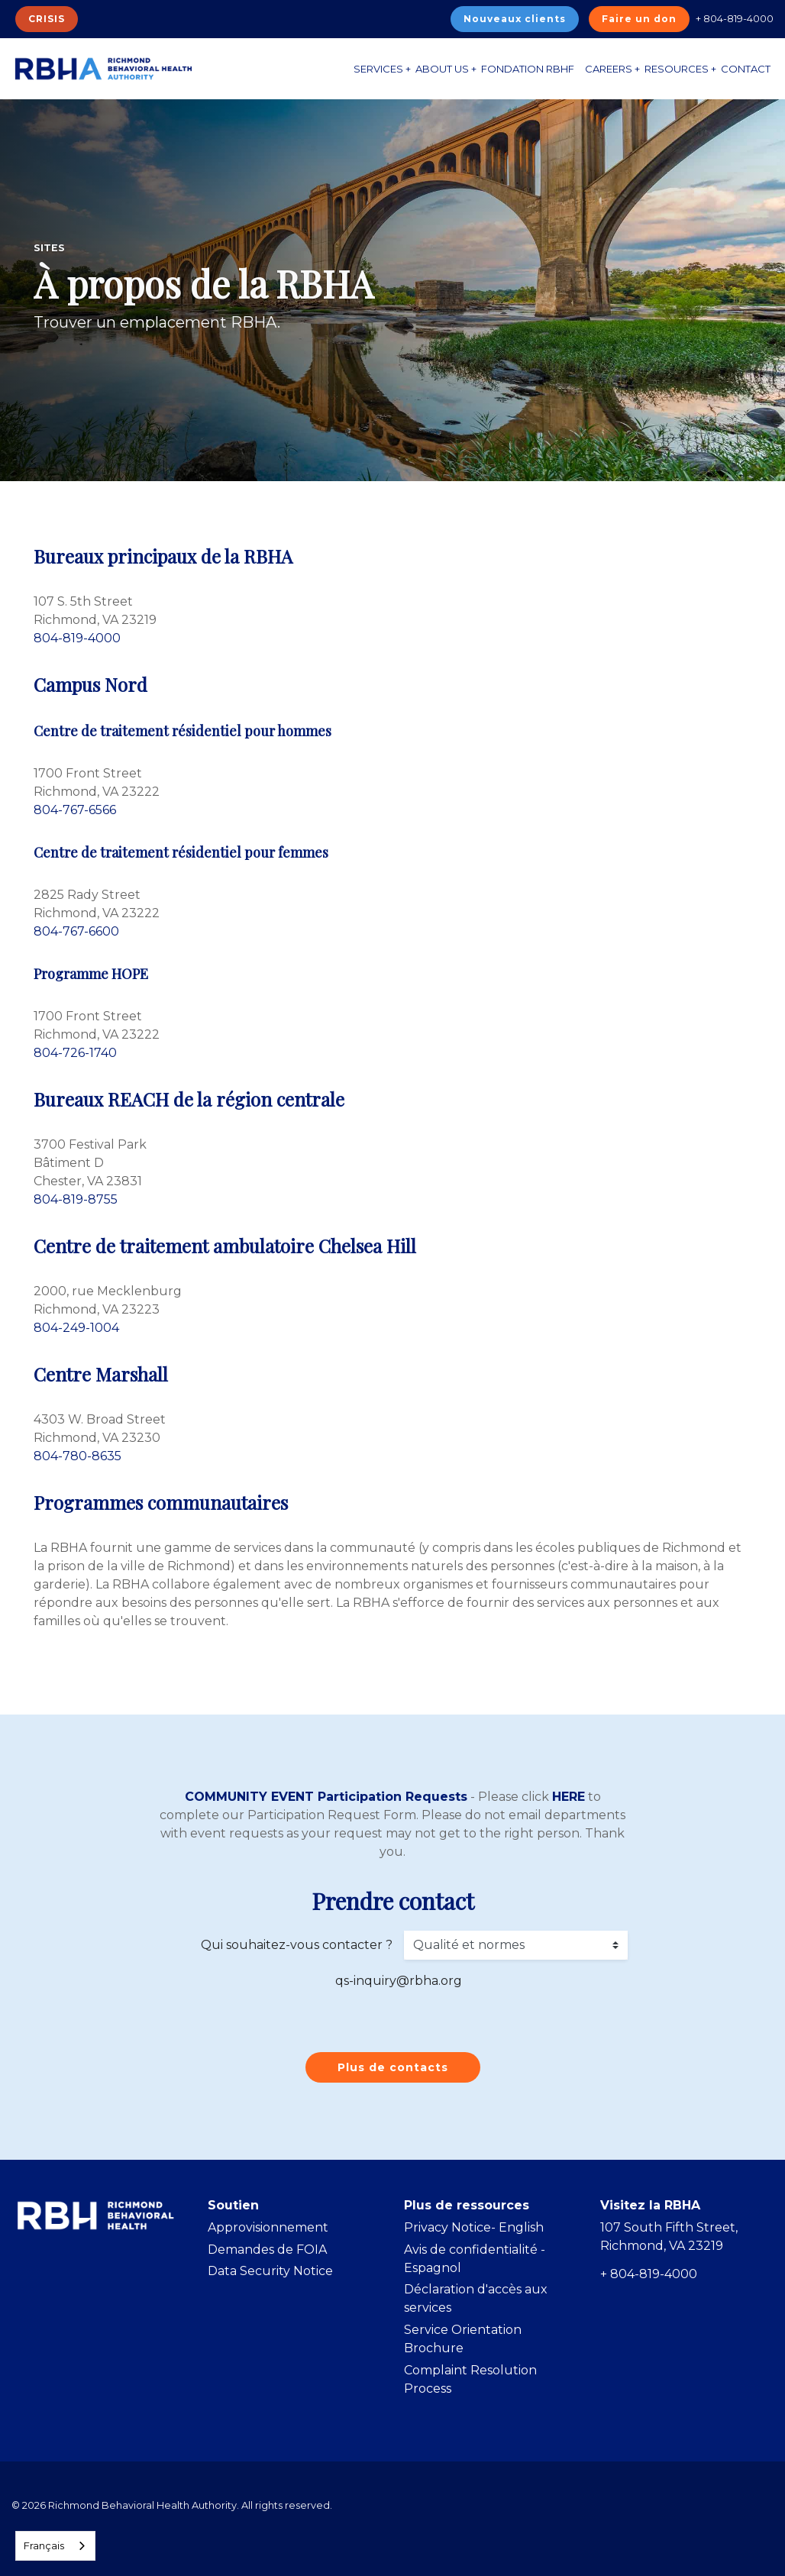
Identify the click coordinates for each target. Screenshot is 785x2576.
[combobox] (55, 2546)
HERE (568, 1796)
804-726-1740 (75, 1053)
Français (44, 2545)
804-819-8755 (76, 1199)
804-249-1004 (76, 1327)
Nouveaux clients (515, 18)
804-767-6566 (75, 810)
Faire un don (639, 18)
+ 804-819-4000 (735, 18)
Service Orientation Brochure (463, 2338)
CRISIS (46, 18)
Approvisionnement (268, 2227)
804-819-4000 (77, 638)
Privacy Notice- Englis (469, 2227)
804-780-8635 (77, 1456)
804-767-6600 (76, 931)
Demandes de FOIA (267, 2249)
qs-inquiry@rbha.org (398, 1980)
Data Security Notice (270, 2271)
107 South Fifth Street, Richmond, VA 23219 (669, 2236)
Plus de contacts (393, 2067)
